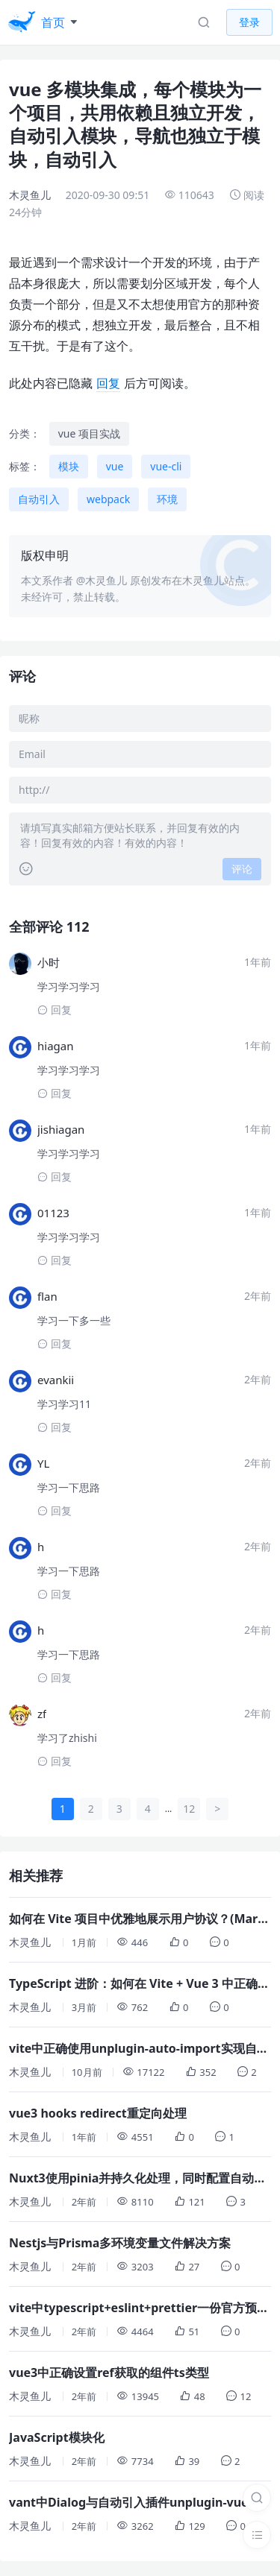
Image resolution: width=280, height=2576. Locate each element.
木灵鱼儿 (30, 195)
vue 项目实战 (89, 433)
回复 (108, 383)
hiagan (55, 1045)
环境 (167, 499)
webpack (108, 499)
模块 (68, 466)
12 (189, 1809)
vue (115, 466)
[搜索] (256, 2497)
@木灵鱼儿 (102, 580)
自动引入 (39, 499)
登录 (249, 22)
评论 (241, 869)
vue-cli (165, 466)
